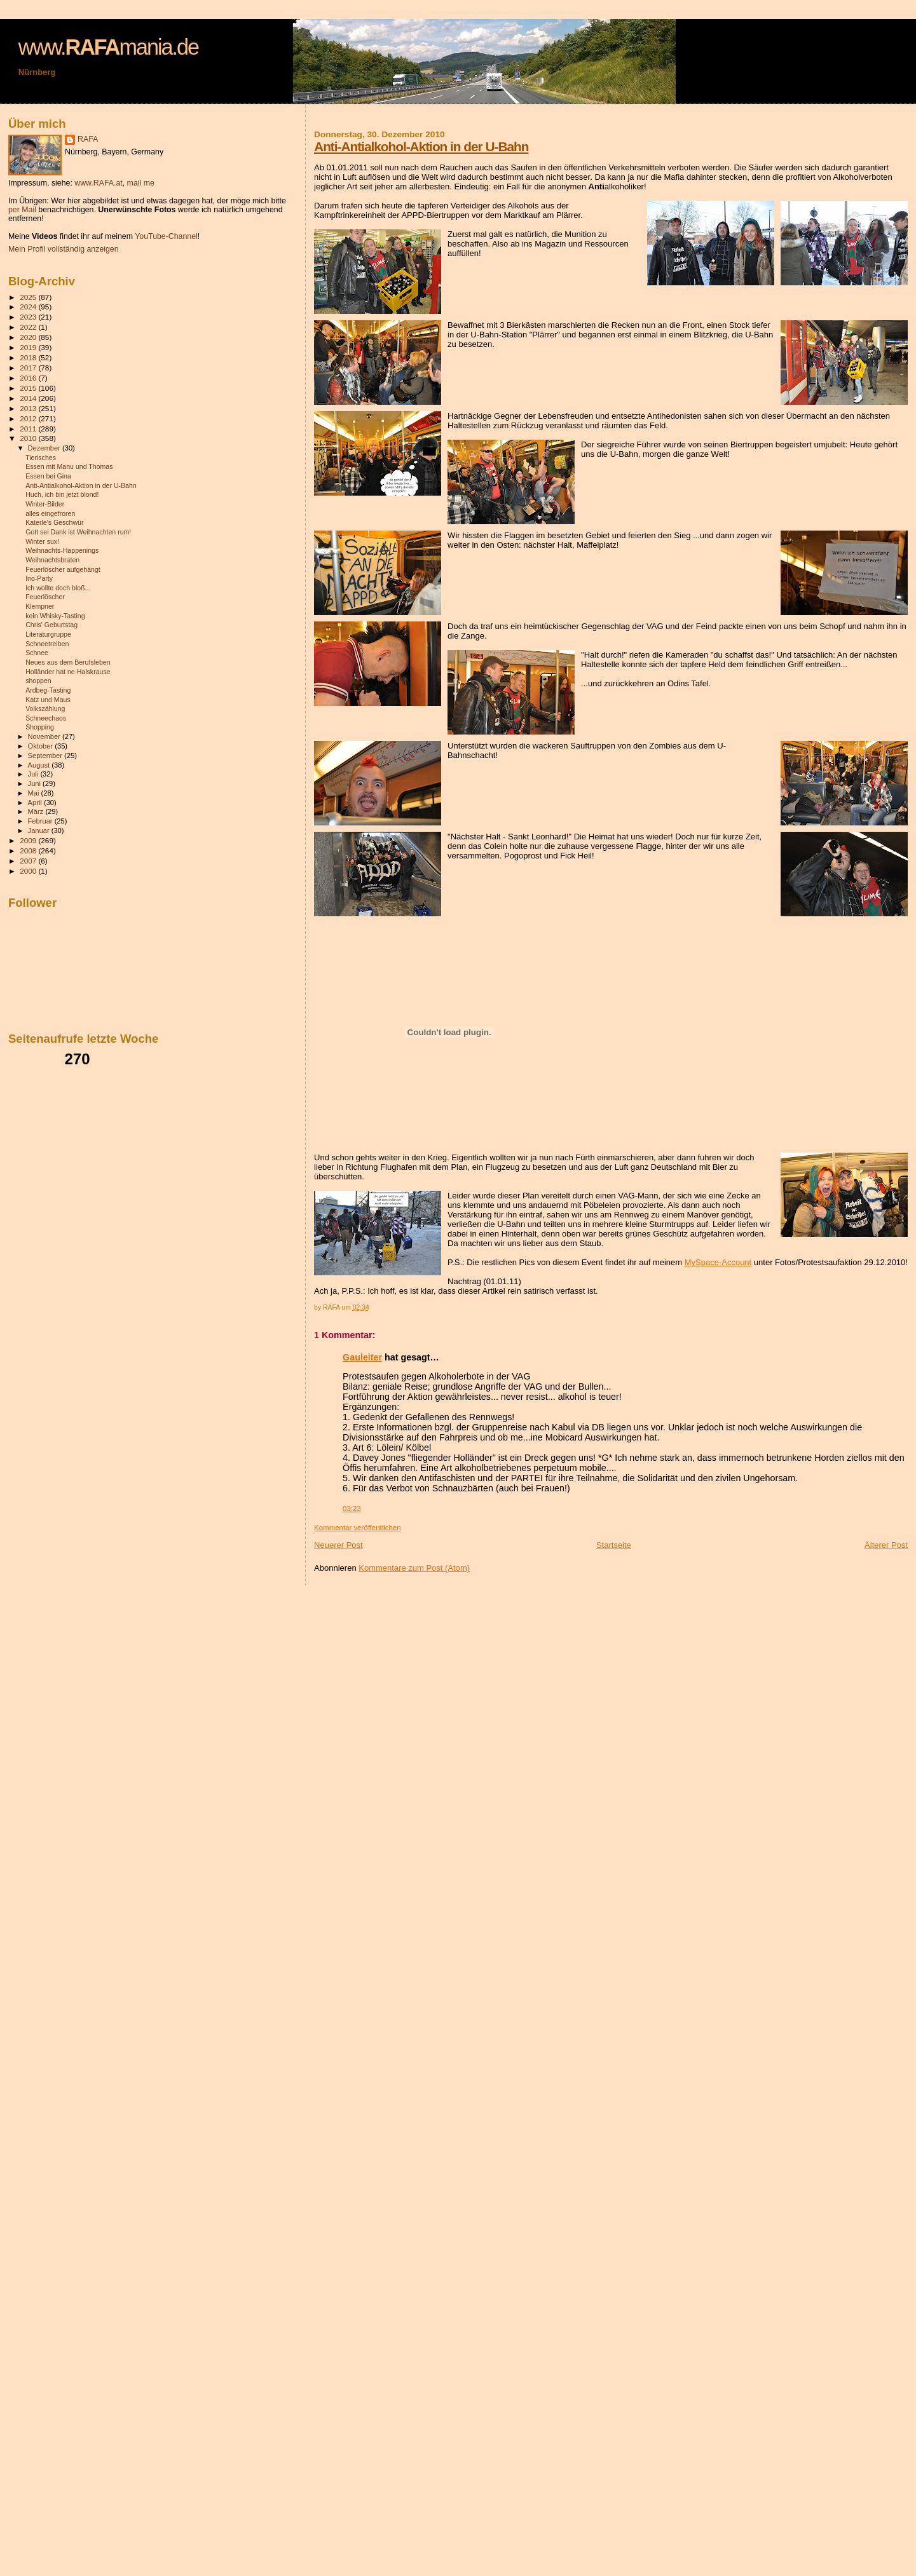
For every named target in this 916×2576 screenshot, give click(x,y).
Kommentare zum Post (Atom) (414, 1568)
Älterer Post (886, 1545)
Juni (35, 783)
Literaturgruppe (48, 634)
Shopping (39, 727)
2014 (29, 398)
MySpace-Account (718, 1262)
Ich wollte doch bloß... (57, 588)
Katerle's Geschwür (54, 522)
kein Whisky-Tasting (55, 616)
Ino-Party (39, 578)
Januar (39, 830)
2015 (29, 388)
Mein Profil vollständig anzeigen (63, 249)
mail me (140, 183)
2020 (29, 337)
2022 (29, 327)
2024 (29, 306)
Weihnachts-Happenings (62, 550)
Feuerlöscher (45, 596)
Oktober (41, 746)
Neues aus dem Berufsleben (67, 662)
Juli (34, 774)
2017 (29, 367)
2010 (29, 438)
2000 (29, 871)
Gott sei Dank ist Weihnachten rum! (78, 532)
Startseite (613, 1545)
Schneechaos (45, 718)
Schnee (36, 652)
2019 (29, 347)
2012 (29, 418)
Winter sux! (42, 541)
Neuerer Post (338, 1545)
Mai (34, 793)
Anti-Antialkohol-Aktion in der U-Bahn (421, 146)
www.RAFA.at (98, 183)
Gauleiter (362, 1357)
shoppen (38, 680)
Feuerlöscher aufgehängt (62, 569)
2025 (29, 297)
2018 (29, 357)
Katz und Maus (48, 699)
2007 (29, 861)
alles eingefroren (50, 513)
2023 (29, 317)
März (37, 811)
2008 (29, 850)
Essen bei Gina (48, 476)
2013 (29, 408)
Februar (41, 821)
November (45, 736)
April (36, 802)
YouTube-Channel (166, 236)
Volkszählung (45, 708)
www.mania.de (108, 47)
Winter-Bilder (44, 504)
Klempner (39, 606)
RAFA (88, 139)
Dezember (45, 448)
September (46, 755)
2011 (29, 428)
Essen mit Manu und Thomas (69, 466)
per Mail (22, 209)
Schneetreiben (47, 643)
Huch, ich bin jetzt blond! (62, 494)
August (40, 765)
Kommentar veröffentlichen (357, 1527)
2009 (29, 840)
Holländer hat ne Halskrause (67, 671)
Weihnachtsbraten (52, 560)
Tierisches (40, 457)
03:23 (352, 1508)
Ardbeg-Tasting (48, 690)
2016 (29, 378)
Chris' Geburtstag (51, 624)
